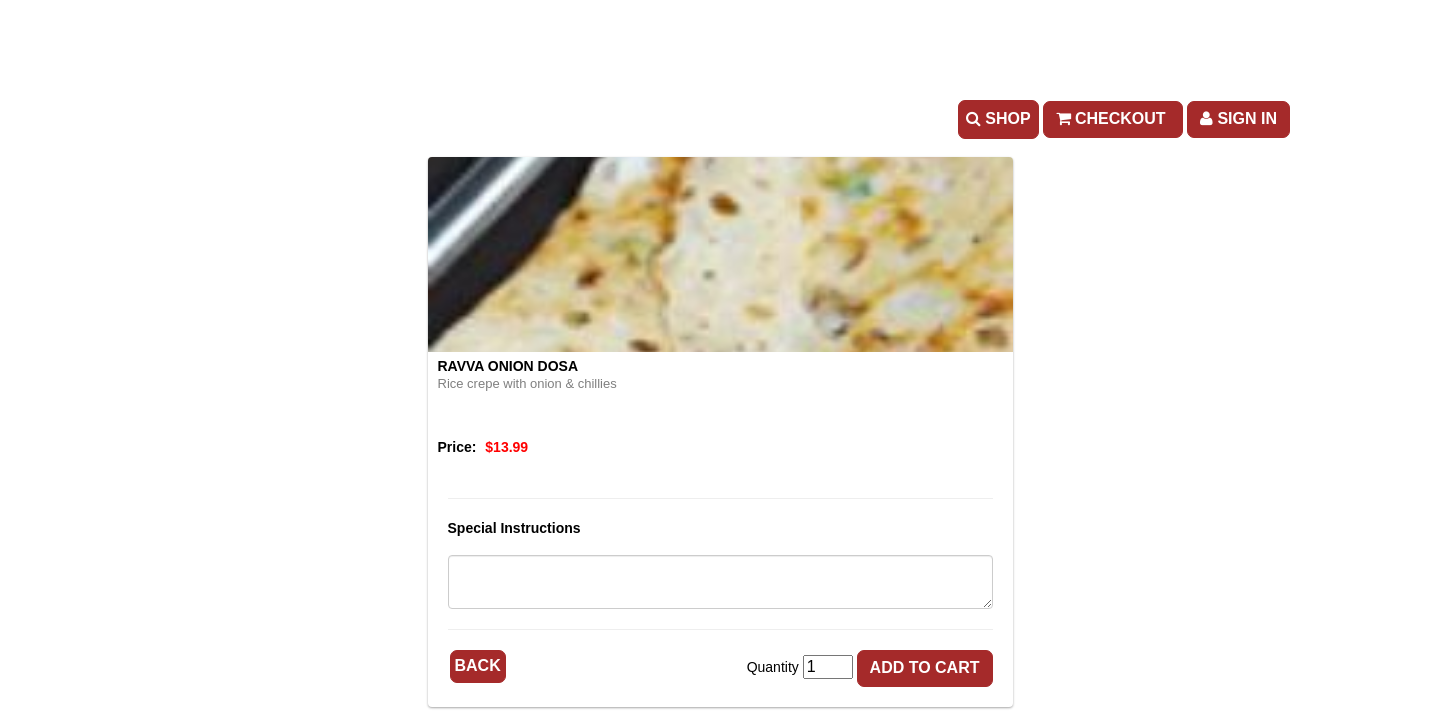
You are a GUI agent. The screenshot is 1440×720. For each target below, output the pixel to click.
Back (478, 665)
